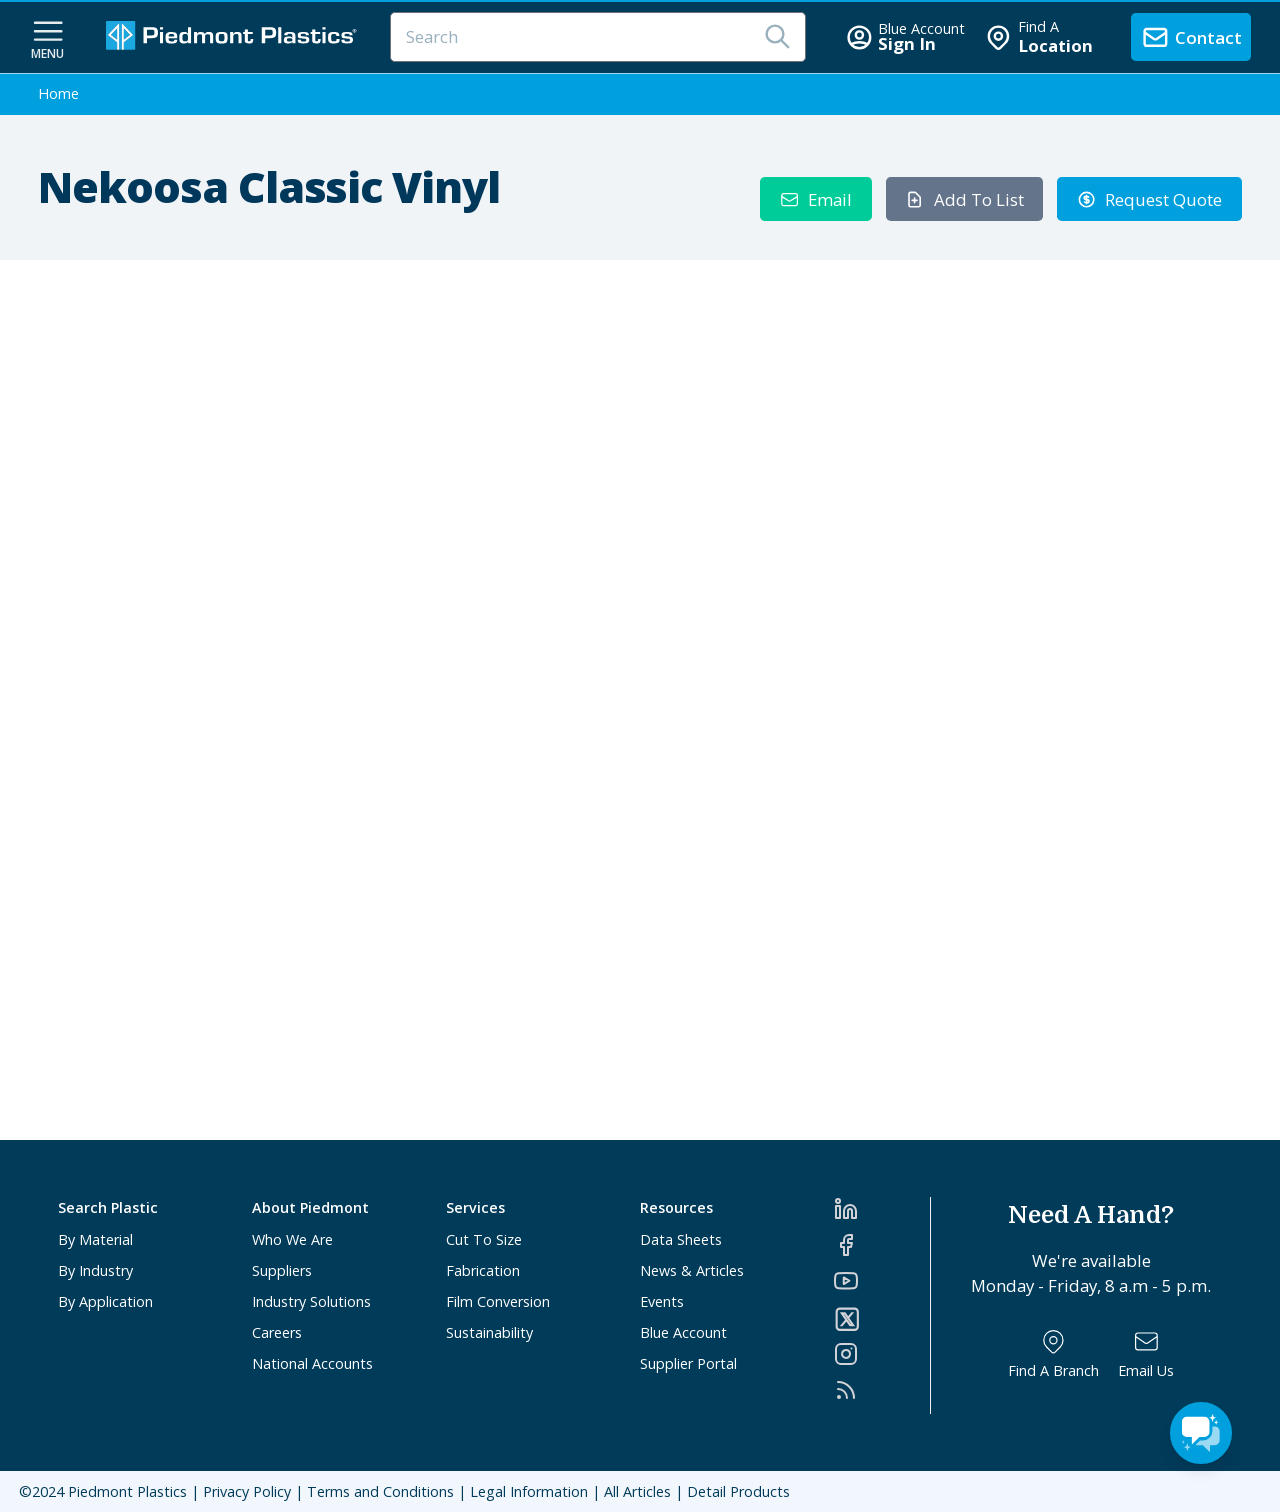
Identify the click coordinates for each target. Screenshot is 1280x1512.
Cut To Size (484, 1239)
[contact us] (1191, 37)
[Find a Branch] (1053, 1354)
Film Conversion (498, 1301)
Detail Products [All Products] (738, 1491)
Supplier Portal (688, 1363)
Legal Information (529, 1491)
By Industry (95, 1270)
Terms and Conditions (380, 1491)
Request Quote (1150, 199)
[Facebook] (882, 1245)
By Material (95, 1239)
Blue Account (683, 1332)
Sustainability (489, 1332)
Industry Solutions (311, 1301)
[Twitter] (882, 1319)
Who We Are (292, 1239)
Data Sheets (681, 1239)
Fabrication (483, 1270)
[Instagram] (882, 1354)
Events (662, 1301)
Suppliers (282, 1270)
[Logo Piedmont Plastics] (234, 37)
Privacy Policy (247, 1491)
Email (816, 199)
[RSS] (882, 1390)
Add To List (964, 199)
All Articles (637, 1491)
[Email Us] (1146, 1354)
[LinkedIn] (882, 1209)
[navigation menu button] (48, 38)
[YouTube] (882, 1281)
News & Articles (692, 1270)
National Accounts (312, 1363)
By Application (105, 1301)
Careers (277, 1332)
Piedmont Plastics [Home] (127, 1491)
